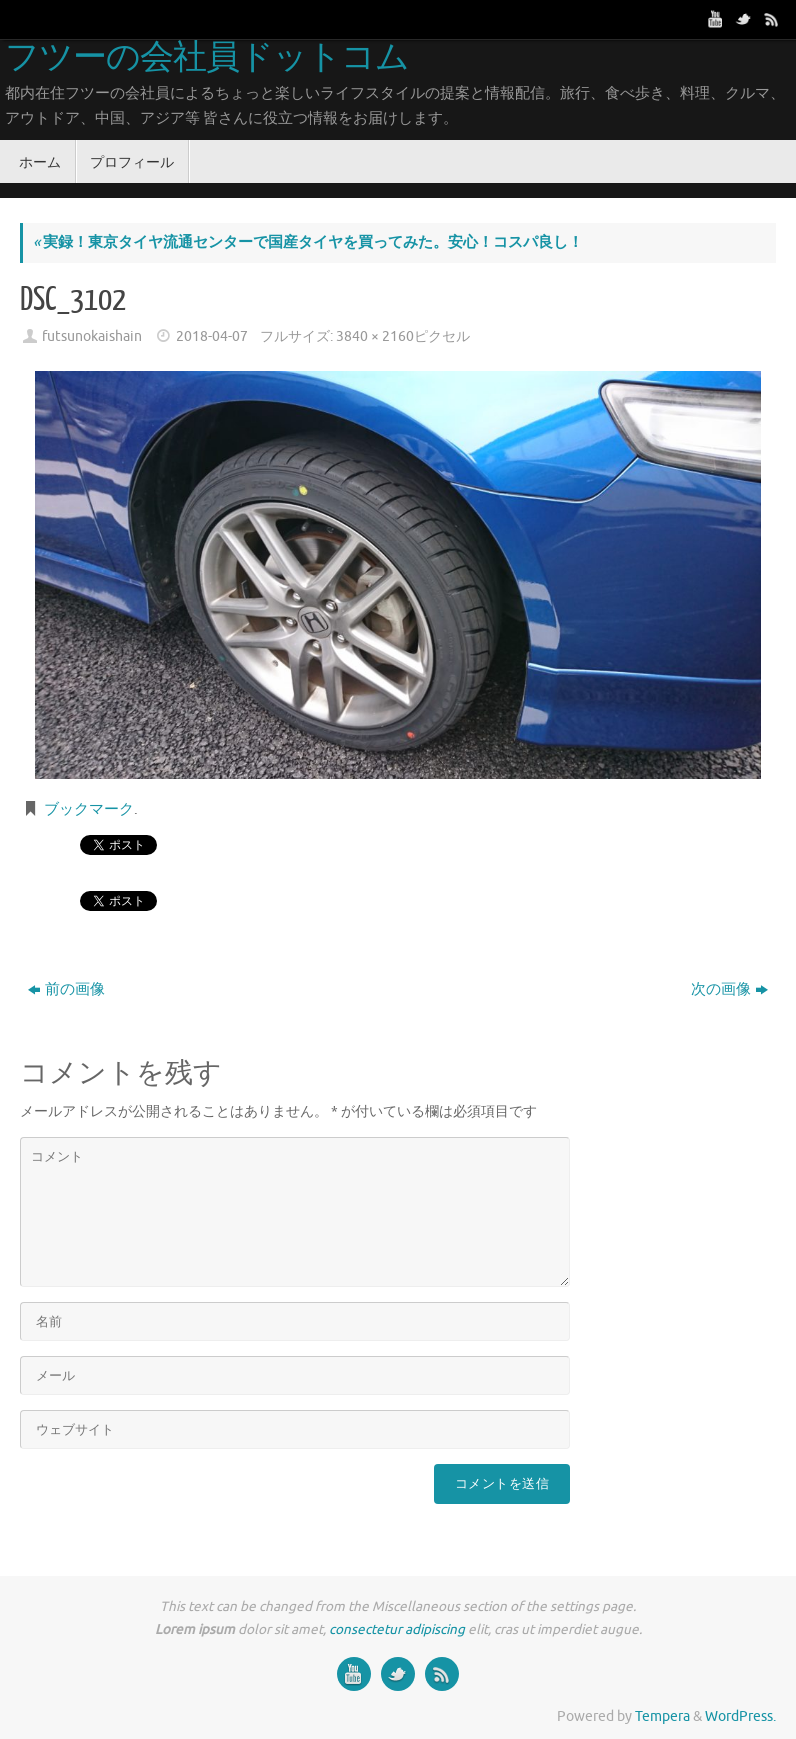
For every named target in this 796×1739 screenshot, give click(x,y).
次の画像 (729, 989)
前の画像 (66, 989)
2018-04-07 (212, 336)
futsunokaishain (92, 336)
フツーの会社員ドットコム (207, 58)
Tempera (662, 1716)
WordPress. (740, 1716)
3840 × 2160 (375, 336)
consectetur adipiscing (397, 1629)
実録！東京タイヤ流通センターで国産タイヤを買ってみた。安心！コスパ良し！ (308, 242)
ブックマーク (89, 809)
